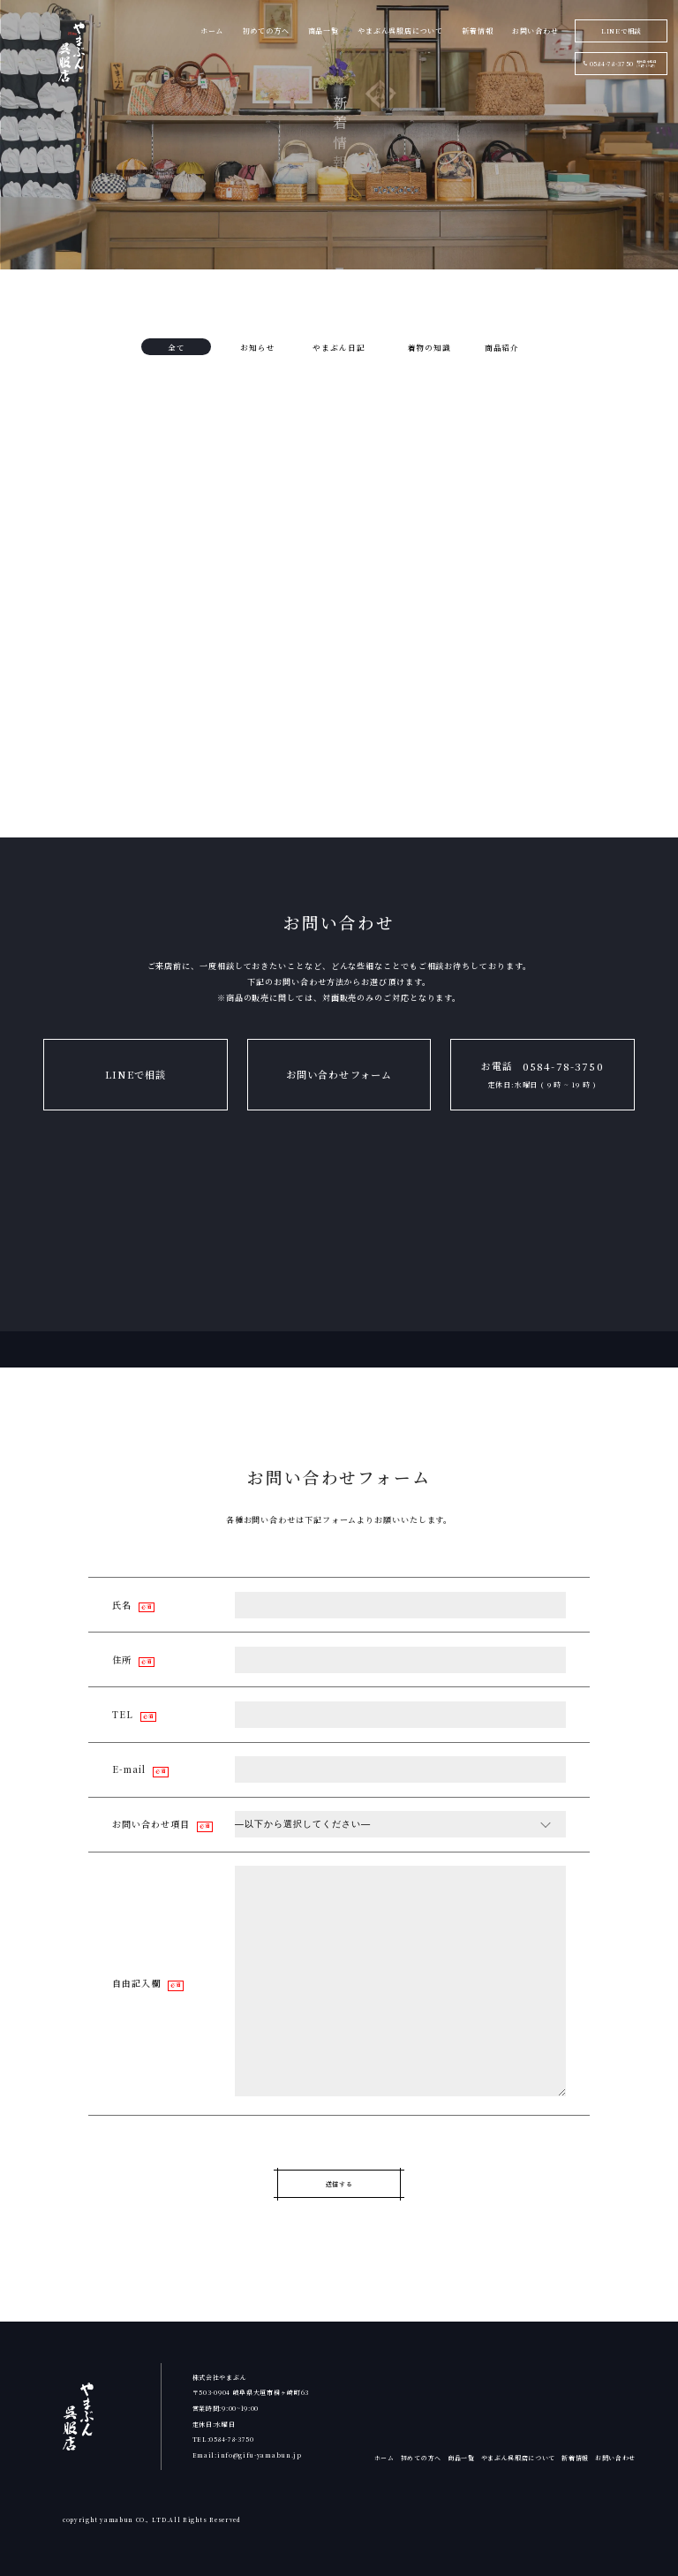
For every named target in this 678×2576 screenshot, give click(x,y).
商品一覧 (461, 2457)
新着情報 (575, 2457)
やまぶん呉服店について (518, 2457)
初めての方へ (421, 2457)
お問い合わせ (615, 2457)
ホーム (384, 2457)
